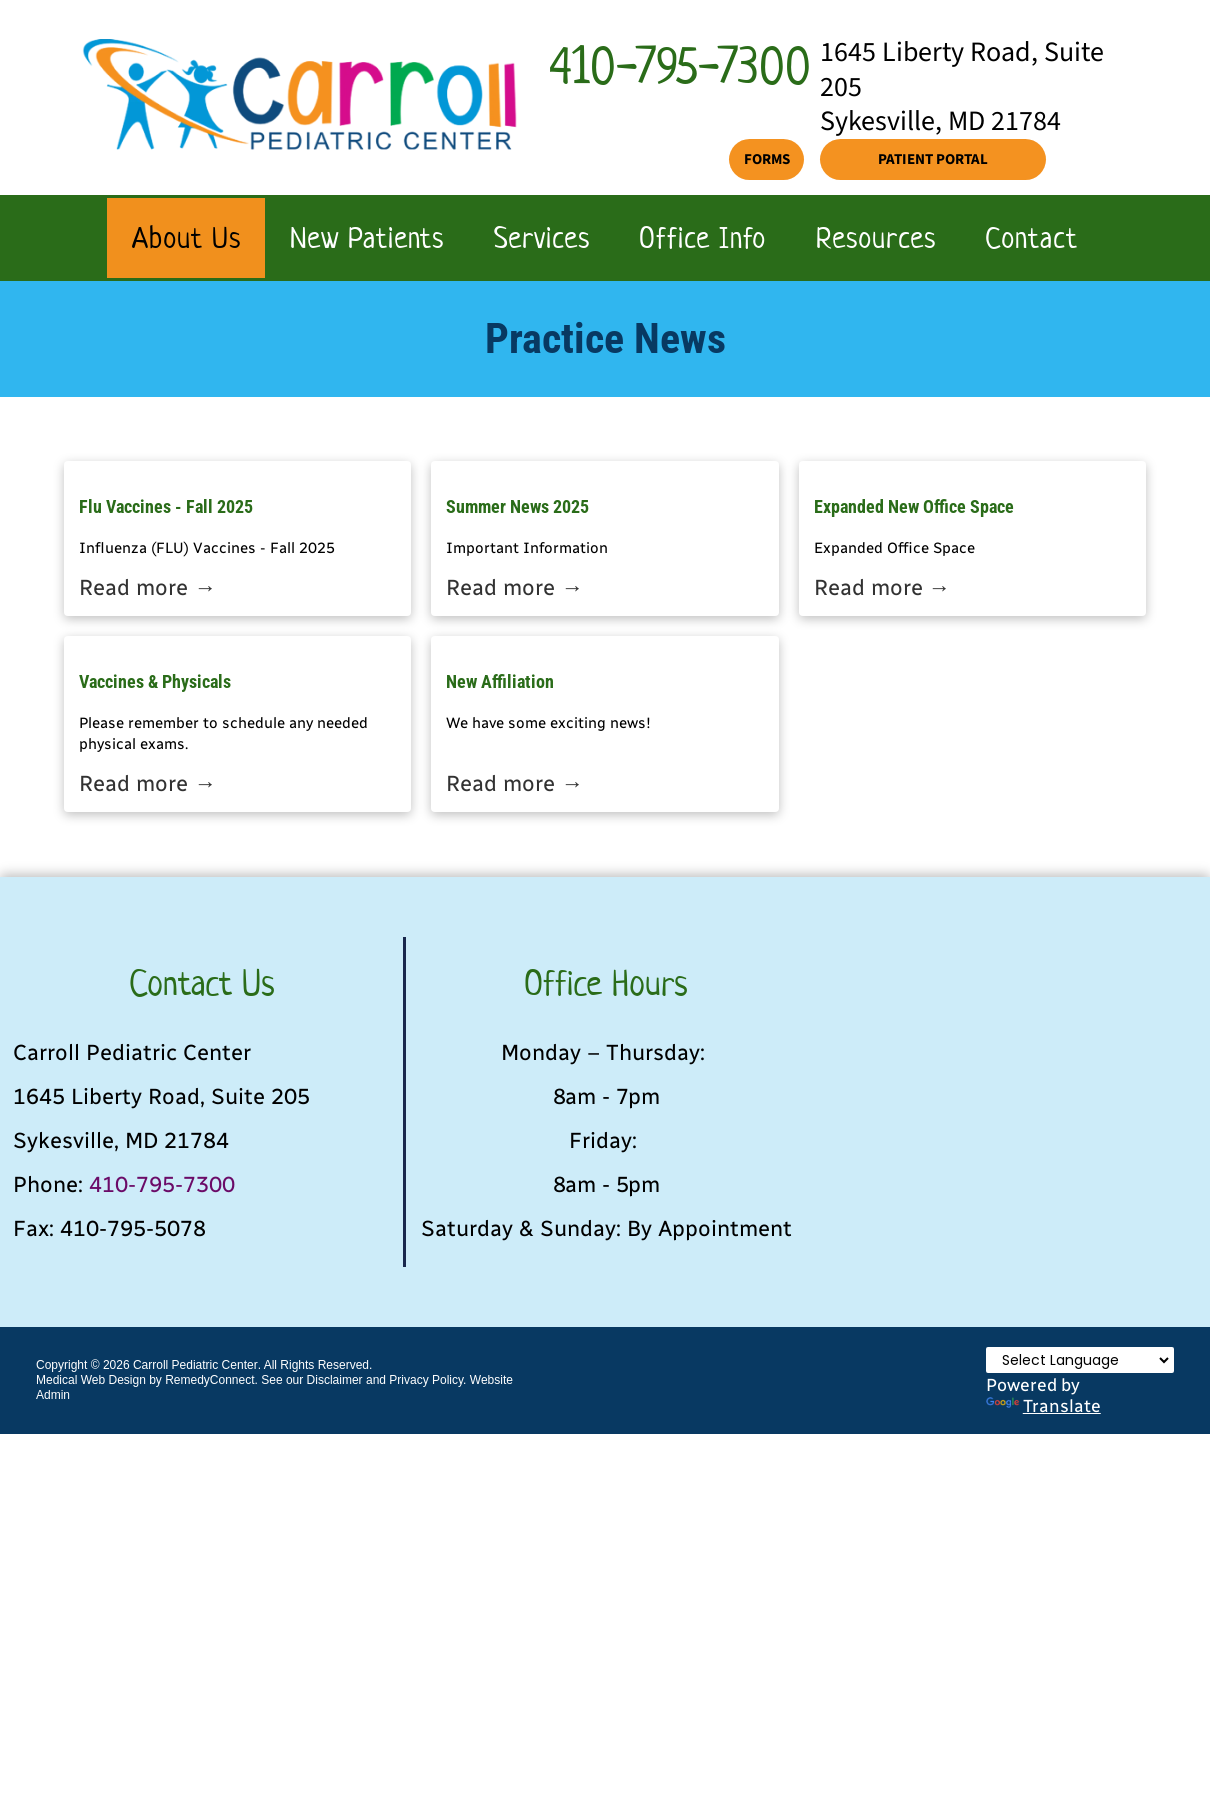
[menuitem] (186, 238)
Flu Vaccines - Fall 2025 (166, 506)
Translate (1043, 1405)
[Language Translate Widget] (1080, 1360)
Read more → (147, 587)
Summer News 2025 (517, 506)
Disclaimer (335, 1380)
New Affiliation (500, 681)
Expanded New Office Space (914, 506)
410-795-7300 (162, 1184)
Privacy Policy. (427, 1380)
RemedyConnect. (211, 1380)
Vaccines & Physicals (155, 681)
